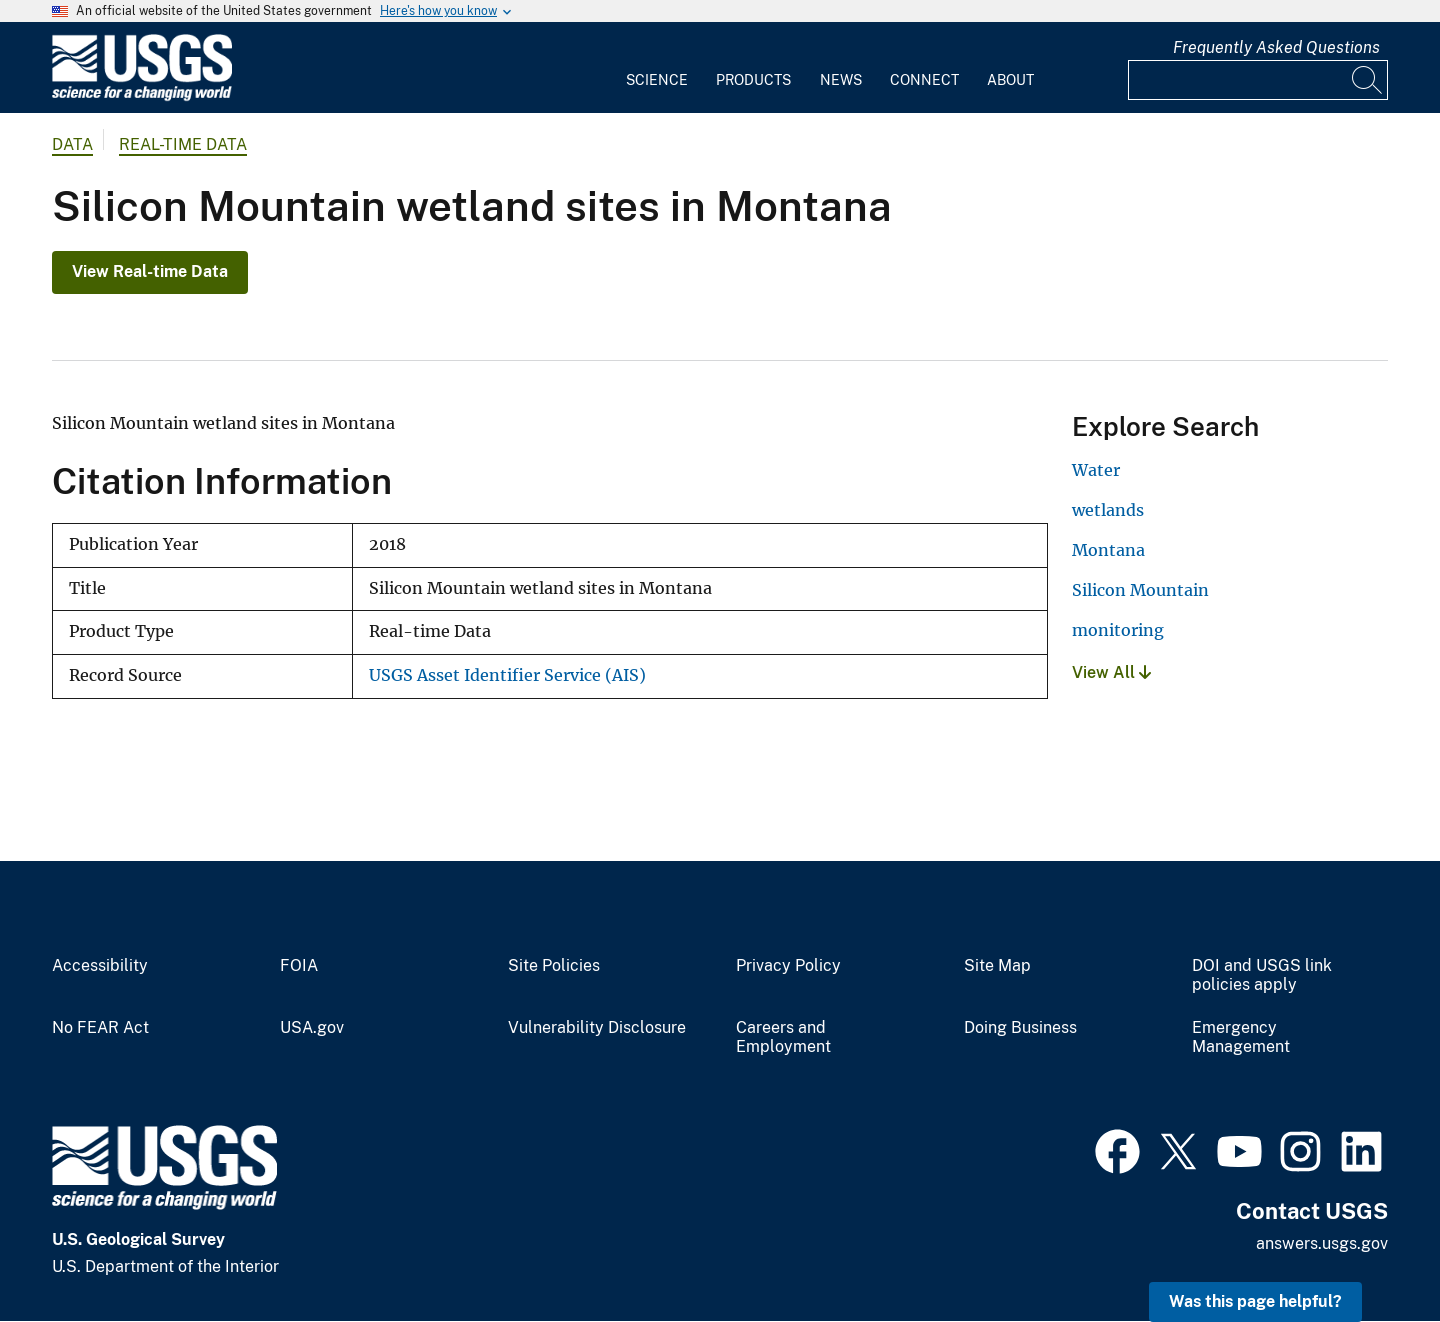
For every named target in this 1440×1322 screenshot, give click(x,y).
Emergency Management (1241, 1037)
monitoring (1118, 630)
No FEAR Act (100, 1028)
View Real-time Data (150, 271)
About (1010, 80)
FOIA (299, 966)
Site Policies (554, 966)
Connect (924, 80)
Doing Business (1020, 1028)
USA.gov (312, 1028)
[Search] (1368, 80)
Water (1096, 470)
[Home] (142, 96)
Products (753, 80)
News (841, 80)
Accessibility (100, 966)
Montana (1108, 550)
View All (1111, 672)
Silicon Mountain (1140, 590)
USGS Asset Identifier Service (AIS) (507, 675)
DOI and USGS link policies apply (1262, 975)
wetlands (1108, 510)
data (72, 144)
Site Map (997, 966)
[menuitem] (657, 68)
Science (657, 80)
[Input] (1258, 80)
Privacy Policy (788, 966)
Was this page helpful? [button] (1255, 1301)
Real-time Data (183, 144)
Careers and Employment (783, 1037)
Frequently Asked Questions (1276, 47)
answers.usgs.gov (1322, 1243)
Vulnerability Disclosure (597, 1028)
